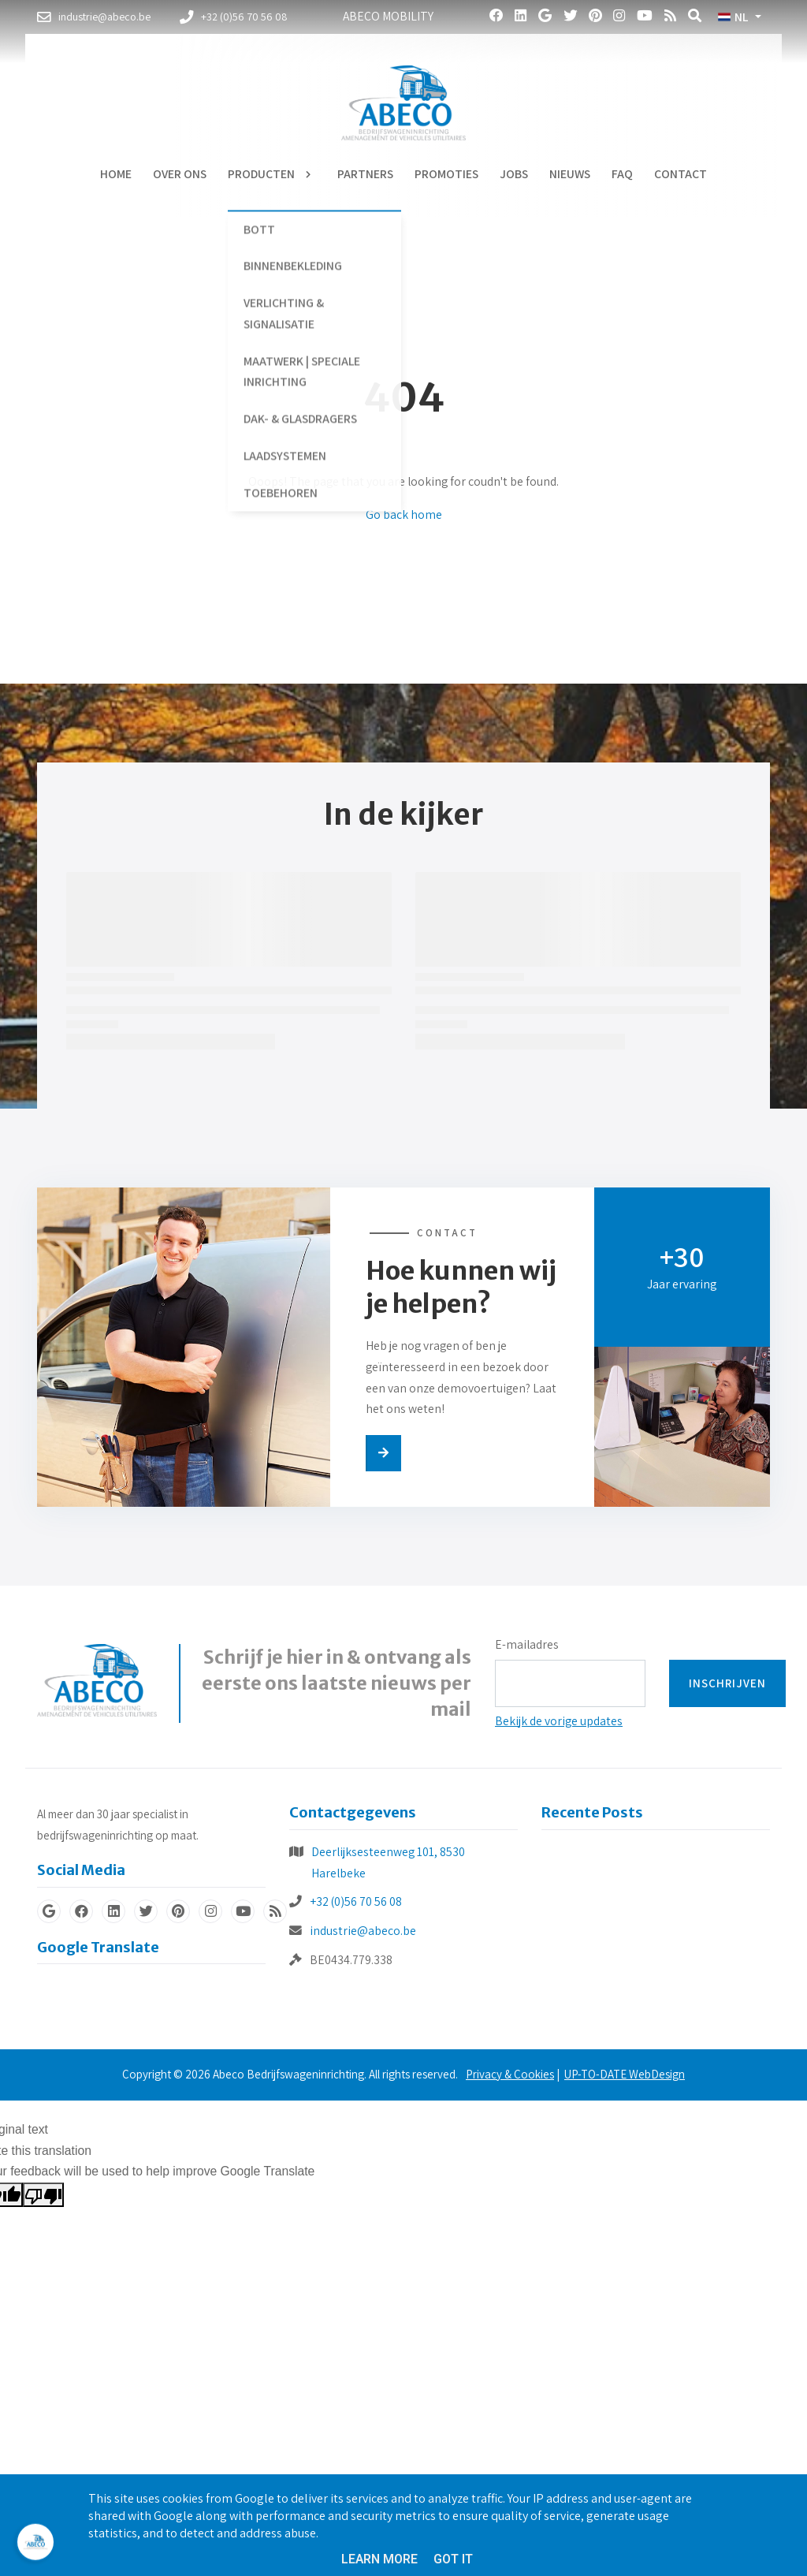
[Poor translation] (43, 2195)
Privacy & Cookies (510, 2074)
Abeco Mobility (388, 16)
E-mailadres (527, 1644)
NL (733, 17)
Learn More (379, 2559)
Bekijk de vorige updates (559, 1721)
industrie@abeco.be (363, 1930)
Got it (453, 2559)
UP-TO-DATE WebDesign (624, 2074)
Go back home (404, 514)
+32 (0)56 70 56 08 (356, 1901)
